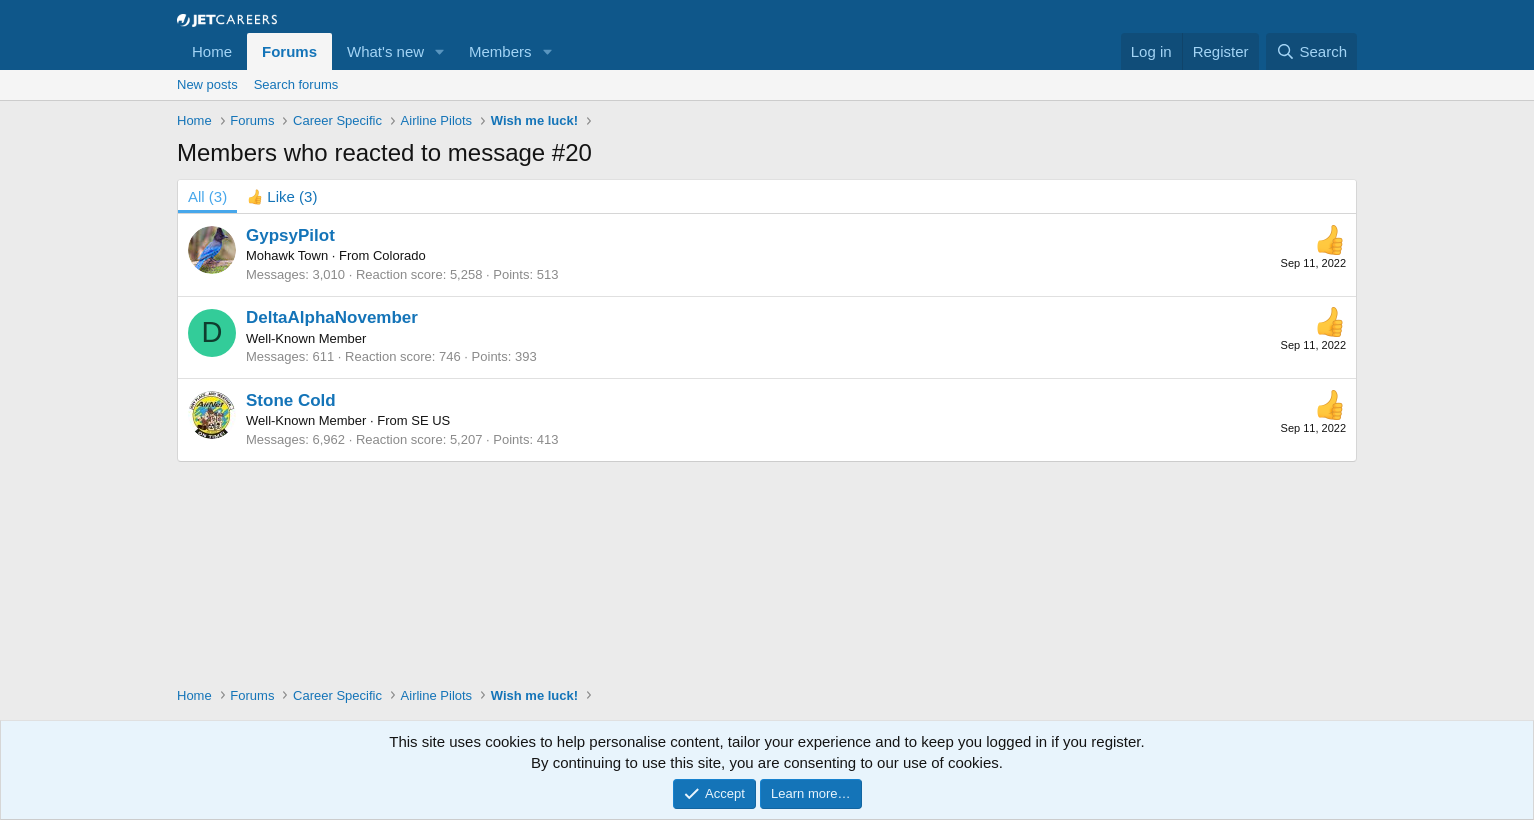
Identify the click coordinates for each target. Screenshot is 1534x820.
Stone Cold (291, 400)
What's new (385, 51)
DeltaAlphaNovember (332, 317)
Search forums (296, 84)
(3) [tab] (207, 196)
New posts (207, 84)
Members (500, 51)
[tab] (282, 196)
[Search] (1311, 51)
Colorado (399, 255)
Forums (289, 51)
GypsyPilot (290, 235)
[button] (440, 51)
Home (212, 51)
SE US (430, 420)
